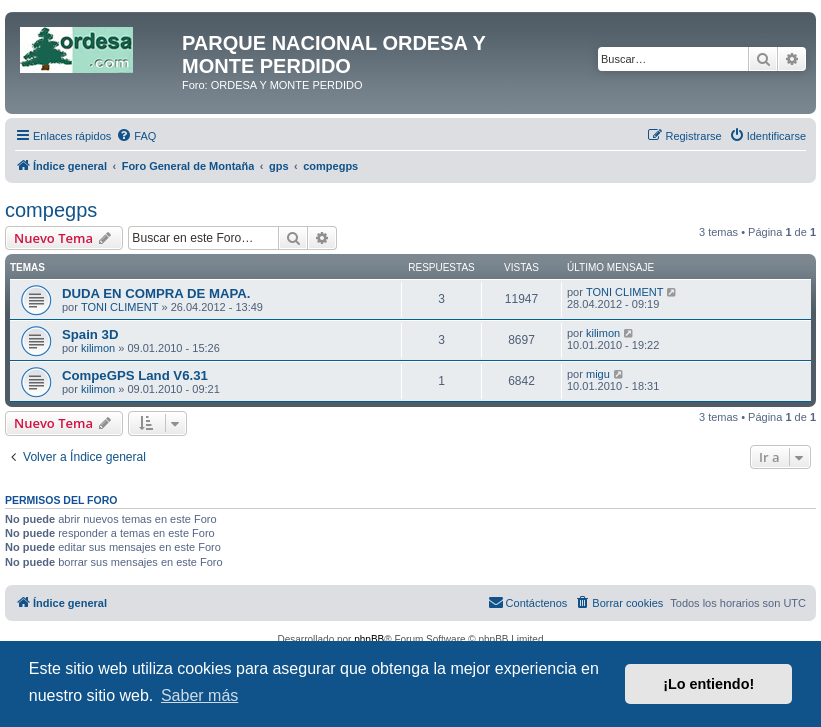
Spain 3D (90, 334)
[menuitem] (136, 136)
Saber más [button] (199, 695)
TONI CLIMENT (119, 307)
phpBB (369, 639)
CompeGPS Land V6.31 (135, 375)
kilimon (98, 348)
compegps (51, 210)
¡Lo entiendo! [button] (708, 684)
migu (598, 374)
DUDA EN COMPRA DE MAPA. (156, 293)
